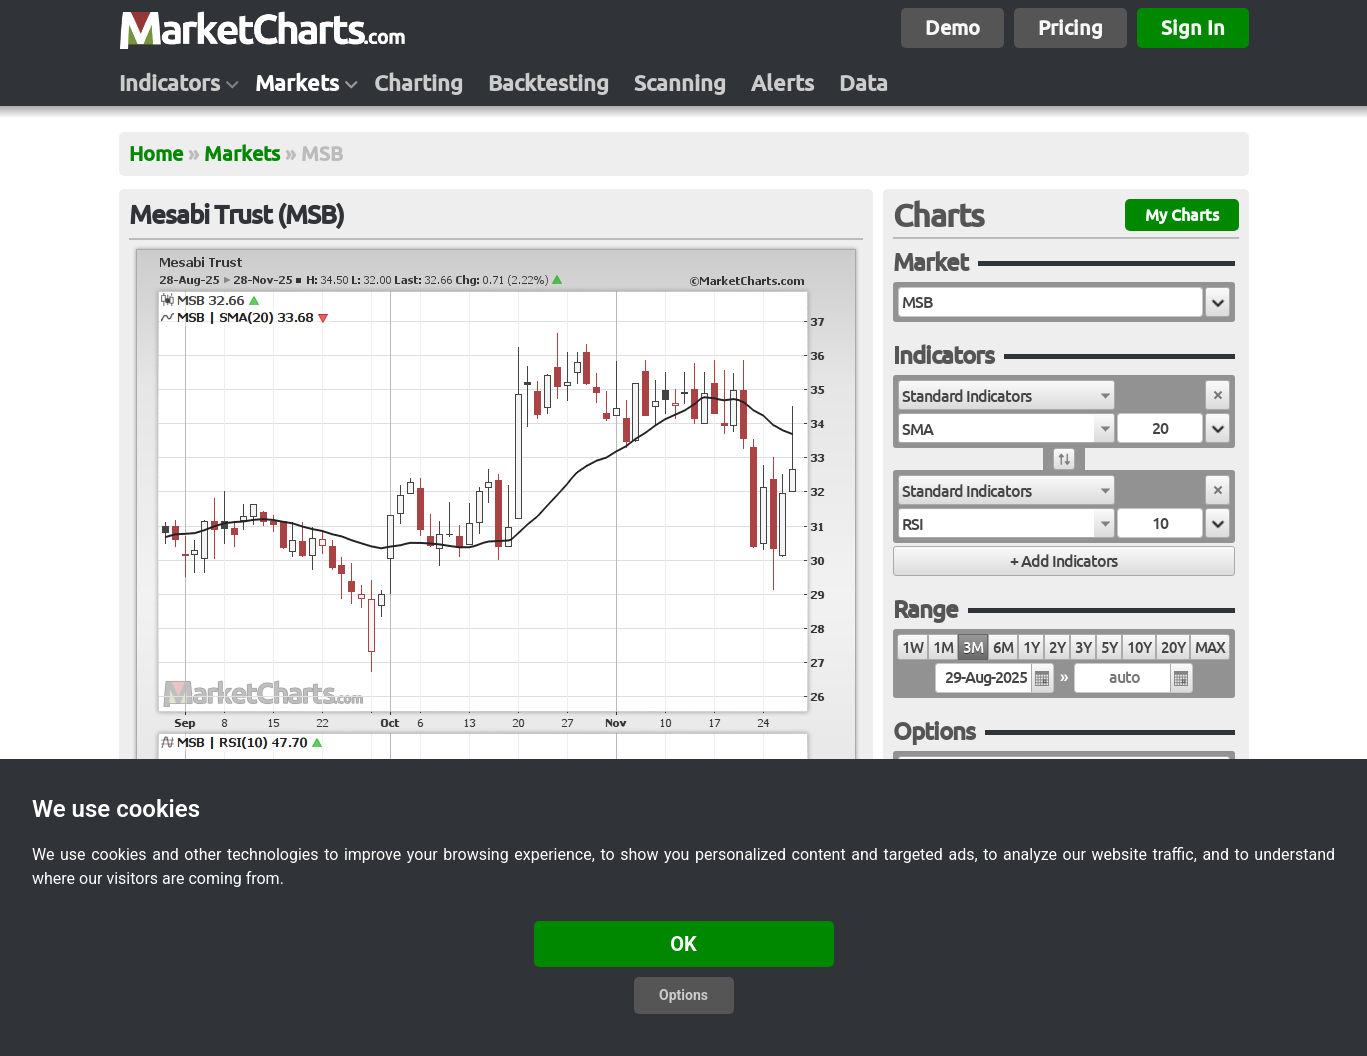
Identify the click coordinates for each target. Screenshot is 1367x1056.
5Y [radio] (1109, 647)
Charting (418, 83)
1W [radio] (912, 647)
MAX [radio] (1210, 647)
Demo (952, 27)
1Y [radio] (1031, 647)
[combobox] (1006, 395)
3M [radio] (973, 647)
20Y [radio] (1173, 647)
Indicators (169, 83)
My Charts (1182, 215)
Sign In (1193, 27)
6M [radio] (1003, 647)
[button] (1217, 302)
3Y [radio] (1083, 647)
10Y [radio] (1139, 647)
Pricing (1070, 27)
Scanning (680, 83)
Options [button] (683, 995)
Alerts (782, 83)
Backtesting (548, 83)
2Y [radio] (1057, 647)
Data (863, 83)
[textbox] (1050, 302)
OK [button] (683, 944)
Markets (297, 83)
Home (156, 153)
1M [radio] (943, 647)
